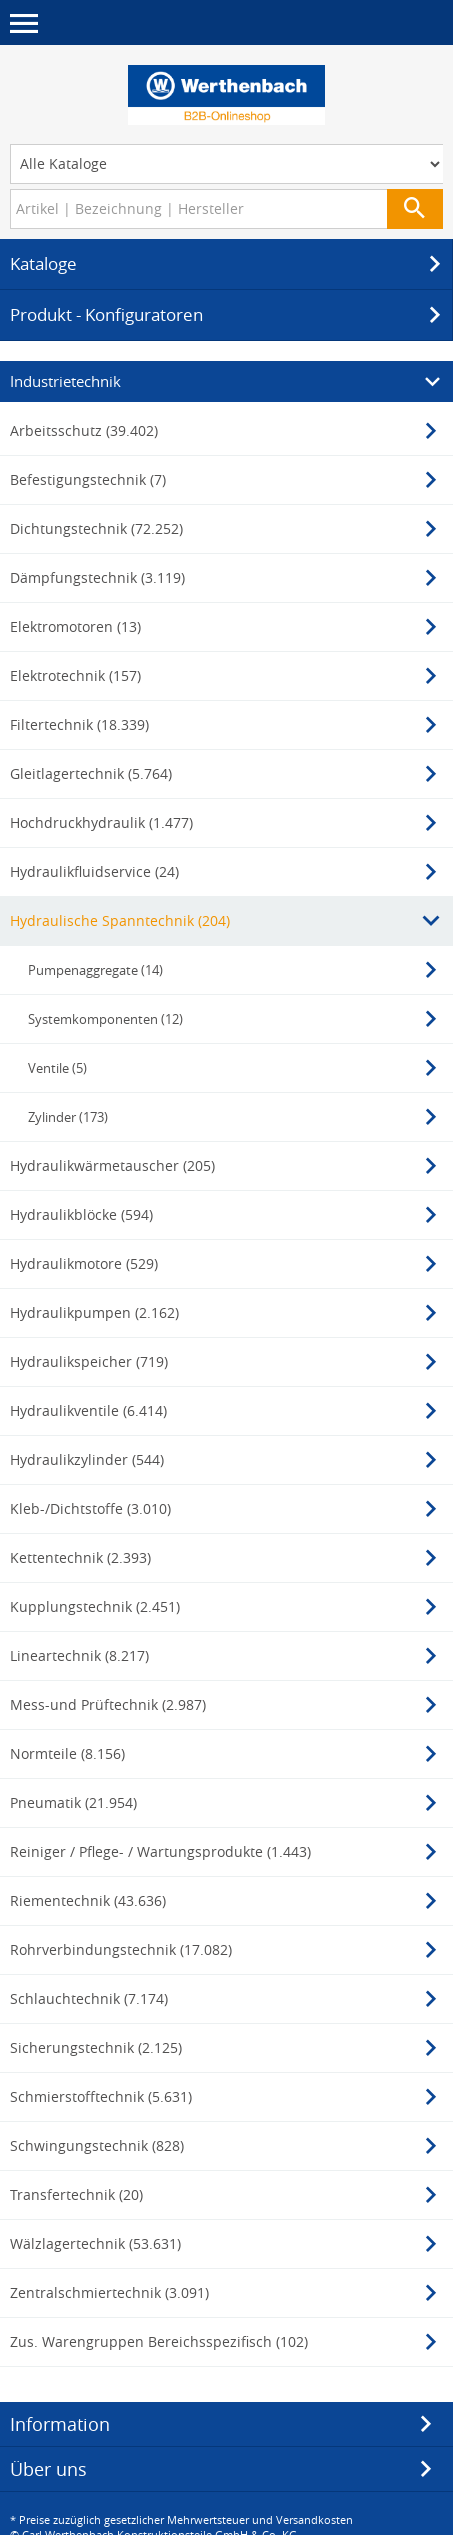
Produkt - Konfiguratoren (228, 315)
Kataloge (228, 264)
